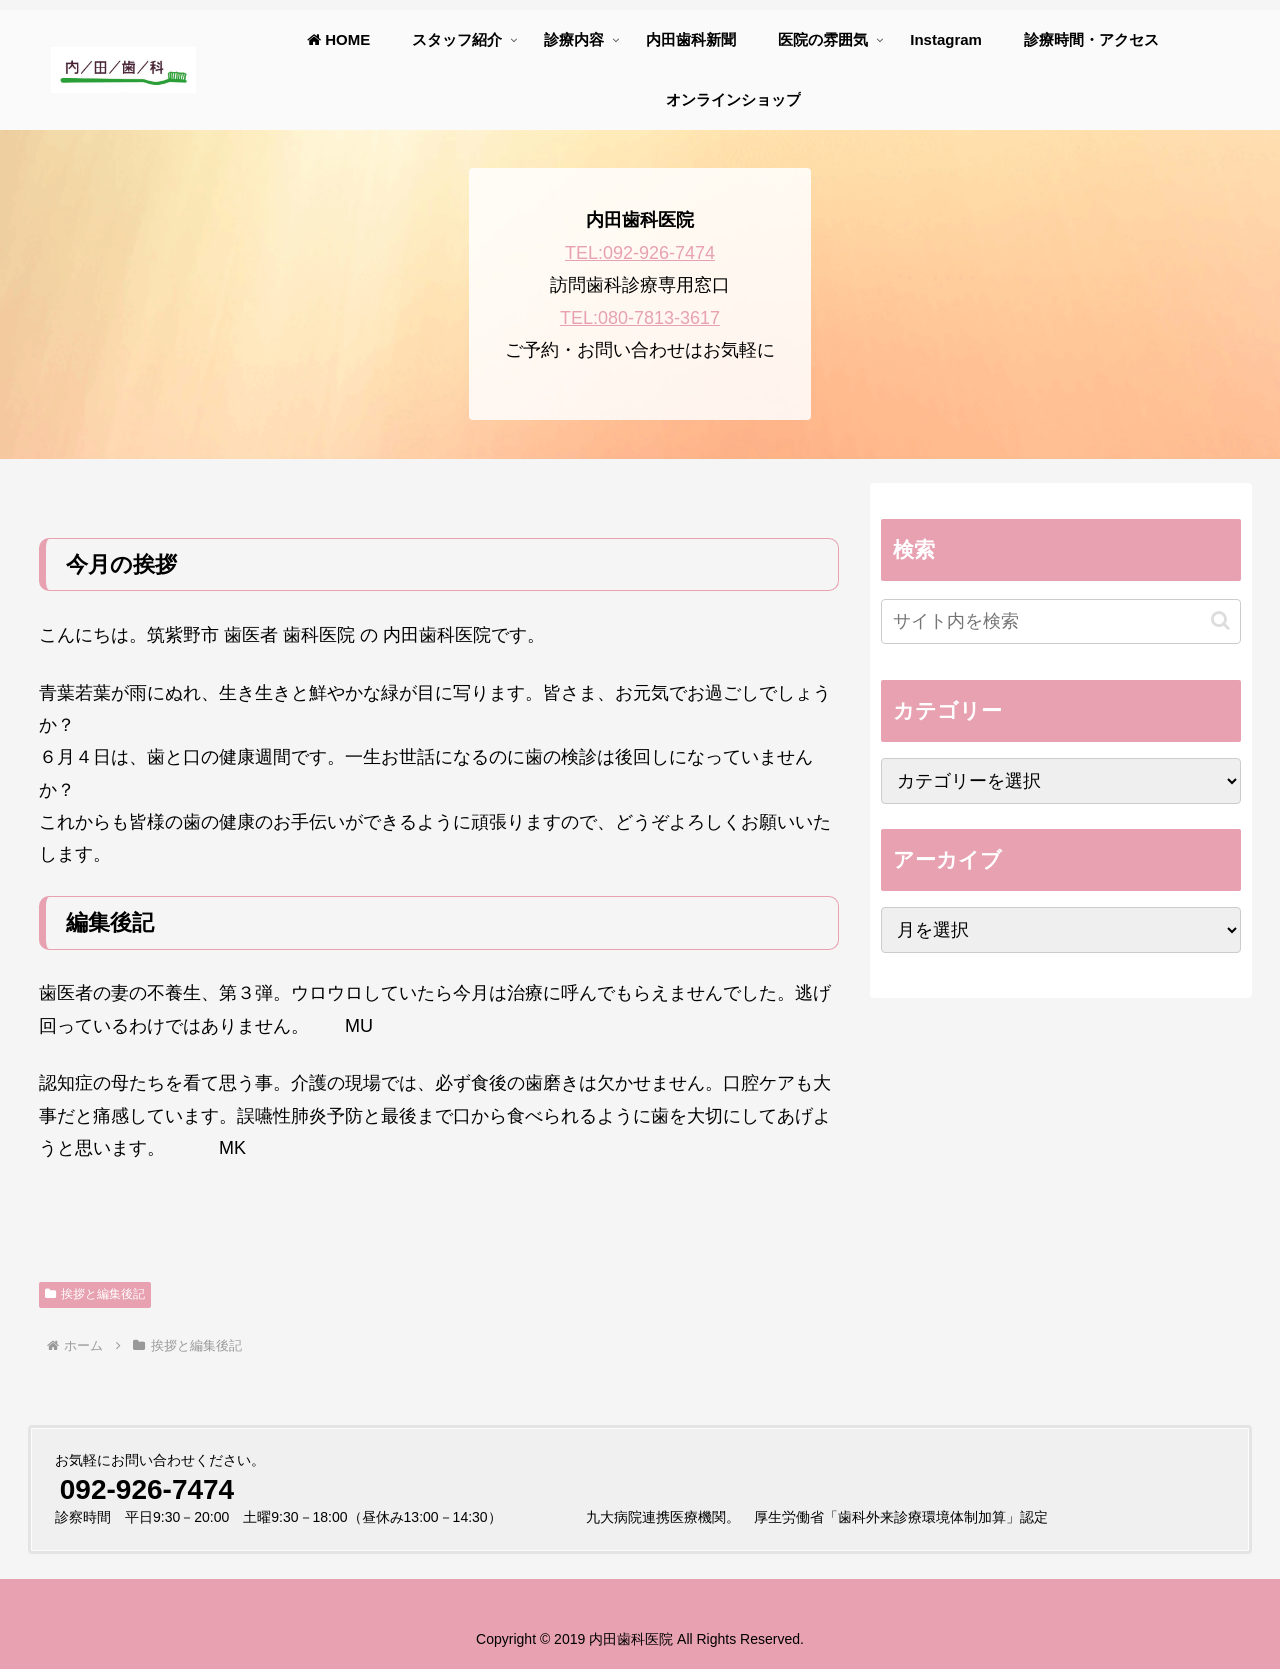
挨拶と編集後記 (95, 1294)
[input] (1061, 621)
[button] (1220, 620)
